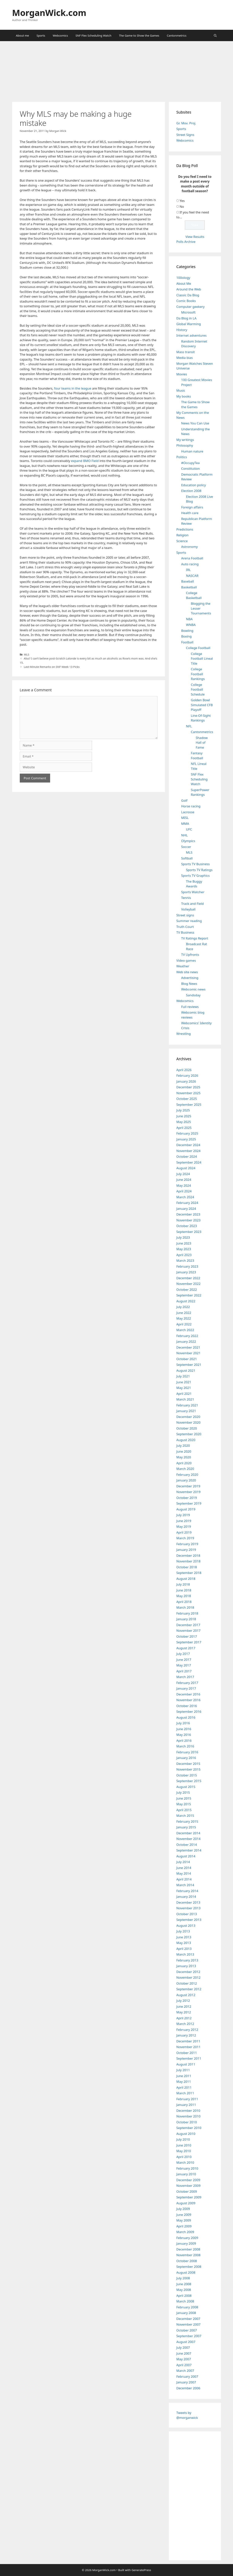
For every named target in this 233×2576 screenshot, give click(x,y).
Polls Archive (186, 241)
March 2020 (185, 1468)
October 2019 (186, 1497)
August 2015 (185, 1787)
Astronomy (189, 546)
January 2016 (186, 1758)
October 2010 (186, 2122)
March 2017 (185, 1677)
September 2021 (188, 1364)
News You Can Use (195, 423)
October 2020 (186, 1428)
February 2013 (187, 1960)
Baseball (187, 581)
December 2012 (188, 1972)
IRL (188, 570)
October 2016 (186, 1706)
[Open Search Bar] (215, 35)
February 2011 (187, 2099)
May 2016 (183, 1734)
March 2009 (185, 2232)
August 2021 (185, 1370)
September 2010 (188, 2128)
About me (22, 35)
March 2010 (185, 2162)
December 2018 (188, 1555)
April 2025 (184, 1127)
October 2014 (186, 1844)
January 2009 (186, 2243)
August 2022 (185, 1301)
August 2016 (185, 1717)
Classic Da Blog (187, 295)
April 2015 (184, 1810)
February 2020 (187, 1474)
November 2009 (188, 2185)
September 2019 (188, 1503)
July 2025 (183, 1110)
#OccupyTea (190, 463)
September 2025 (188, 1104)
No (182, 206)
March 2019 (185, 1538)
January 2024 (186, 1208)
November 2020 (188, 1422)
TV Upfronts (190, 954)
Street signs (185, 915)
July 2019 (183, 1515)
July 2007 (183, 2347)
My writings (185, 440)
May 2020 (183, 1457)
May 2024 (183, 1185)
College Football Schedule (198, 689)
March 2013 (185, 1954)
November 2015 (188, 1769)
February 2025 (187, 1133)
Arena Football (192, 558)
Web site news (187, 972)
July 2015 (183, 1792)
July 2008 (183, 2278)
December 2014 (188, 1833)
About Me (183, 283)
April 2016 (184, 1740)
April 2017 (184, 1671)
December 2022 (188, 1278)
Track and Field (192, 903)
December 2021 (188, 1347)
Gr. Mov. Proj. (186, 123)
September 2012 (188, 1989)
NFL (189, 726)
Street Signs (185, 135)
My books (183, 396)
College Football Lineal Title (202, 659)
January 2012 (186, 2035)
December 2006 (188, 2388)
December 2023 (188, 1214)
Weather (182, 966)
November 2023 (188, 1220)
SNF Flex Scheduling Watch (93, 35)
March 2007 (185, 2370)
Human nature (192, 451)
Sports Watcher (192, 892)
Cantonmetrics (176, 35)
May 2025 (183, 1122)
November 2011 (188, 2047)
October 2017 (186, 1636)
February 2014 (187, 1891)
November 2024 (188, 1151)
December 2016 (188, 1694)
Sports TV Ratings (199, 870)
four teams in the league (73, 388)
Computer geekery (190, 306)
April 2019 (184, 1532)
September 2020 (188, 1434)
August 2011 (185, 2064)
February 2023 (187, 1266)
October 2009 (186, 2191)
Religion (182, 535)
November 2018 (188, 1561)
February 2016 (187, 1752)
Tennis (186, 898)
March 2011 (185, 2093)
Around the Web (188, 289)
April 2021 (184, 1393)
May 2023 (183, 1249)
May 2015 (183, 1804)
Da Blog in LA (186, 318)
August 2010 (185, 2133)
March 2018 (185, 1607)
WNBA (191, 625)
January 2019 (186, 1549)
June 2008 (183, 2284)
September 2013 (188, 1919)
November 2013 (188, 1908)
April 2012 (184, 2018)
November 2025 (188, 1093)
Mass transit (185, 352)
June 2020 (183, 1451)
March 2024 (185, 1197)
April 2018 (184, 1602)
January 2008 (186, 2313)
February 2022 (187, 1336)
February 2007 (187, 2376)
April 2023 (184, 1255)
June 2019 (183, 1521)
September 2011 (188, 2058)
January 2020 (186, 1480)
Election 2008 (191, 491)
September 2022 (188, 1295)
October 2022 (186, 1289)
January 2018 (186, 1619)
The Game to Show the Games (139, 35)
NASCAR (192, 575)
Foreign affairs (192, 507)
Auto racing (190, 564)
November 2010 (188, 2116)
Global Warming (188, 324)
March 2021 (185, 1399)
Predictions (184, 529)
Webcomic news (193, 989)
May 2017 (183, 1665)
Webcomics (60, 35)
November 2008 (188, 2255)
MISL (185, 818)
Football (187, 642)
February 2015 (187, 1821)
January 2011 (186, 2104)
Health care (189, 513)
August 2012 (185, 1995)
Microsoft (188, 312)
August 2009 (185, 2203)
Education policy (193, 485)
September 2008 (188, 2266)
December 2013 (188, 1902)
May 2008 (183, 2289)
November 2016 (188, 1700)
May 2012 (183, 2012)
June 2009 (183, 2214)
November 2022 (188, 1283)
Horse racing (191, 806)
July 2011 (183, 2070)
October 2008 (186, 2261)
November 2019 (188, 1492)
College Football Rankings (198, 674)
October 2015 (186, 1775)
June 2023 (183, 1243)
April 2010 (184, 2157)
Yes (182, 200)
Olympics (188, 841)
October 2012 (186, 1983)
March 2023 (185, 1260)
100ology (183, 277)
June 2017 (183, 1659)
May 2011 (183, 2081)
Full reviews (190, 1007)
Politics (181, 457)
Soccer (186, 847)
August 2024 (185, 1168)
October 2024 (186, 1156)
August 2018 (185, 1578)
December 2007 (188, 2318)
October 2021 (186, 1359)
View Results (194, 236)
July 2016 (183, 1723)
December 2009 (188, 2180)
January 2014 (186, 1896)
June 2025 (183, 1116)
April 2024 (184, 1191)
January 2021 (186, 1411)
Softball (187, 858)
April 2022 (184, 1324)
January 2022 (186, 1341)
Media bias (184, 357)
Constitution (190, 468)
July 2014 (183, 1862)
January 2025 (186, 1139)
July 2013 (183, 1931)
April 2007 (184, 2365)
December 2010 (188, 2110)
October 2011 (186, 2053)
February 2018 (187, 1613)
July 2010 (183, 2139)
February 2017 (187, 1682)
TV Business (185, 932)
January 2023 (186, 1272)
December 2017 (188, 1625)
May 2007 (183, 2359)
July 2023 (183, 1237)
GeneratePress (141, 2570)
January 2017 (186, 1688)
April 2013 (184, 1948)
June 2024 (183, 1179)
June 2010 (183, 2145)
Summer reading (189, 921)
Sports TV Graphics (195, 875)
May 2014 (183, 1873)
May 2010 (183, 2151)
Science (182, 541)
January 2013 (186, 1966)
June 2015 (183, 1798)
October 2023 (186, 1226)
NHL (184, 835)
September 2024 (188, 1162)
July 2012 (183, 2000)
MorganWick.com (49, 12)
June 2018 (183, 1590)
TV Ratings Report (194, 938)
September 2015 (188, 1781)
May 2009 (183, 2220)
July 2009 (183, 2209)
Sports (40, 35)
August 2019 (185, 1509)
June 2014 (183, 1868)
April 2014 (184, 1879)
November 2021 (188, 1353)
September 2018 (188, 1573)
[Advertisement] (117, 69)
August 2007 (185, 2342)
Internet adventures (191, 335)
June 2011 (183, 2076)
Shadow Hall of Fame (202, 743)
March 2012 (185, 2024)
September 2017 (188, 1642)
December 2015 (188, 1763)
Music (180, 390)
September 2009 (188, 2197)
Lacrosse (187, 812)
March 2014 (185, 1885)
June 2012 (183, 2006)
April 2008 (184, 2295)
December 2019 (188, 1486)
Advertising (189, 978)
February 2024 (187, 1203)
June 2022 (183, 1312)
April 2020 (184, 1463)
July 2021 (183, 1376)
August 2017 (185, 1648)
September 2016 (188, 1711)
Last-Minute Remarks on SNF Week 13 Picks (52, 667)
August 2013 (185, 1925)
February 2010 (187, 2168)
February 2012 (187, 2029)
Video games (186, 960)
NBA (189, 619)
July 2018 (183, 1584)
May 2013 (183, 1943)
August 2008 (185, 2272)
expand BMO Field (85, 461)
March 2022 (185, 1330)
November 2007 (188, 2324)
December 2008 (188, 2249)
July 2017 (183, 1653)
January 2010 (186, 2174)
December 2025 (188, 1087)
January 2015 (186, 1827)
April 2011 (184, 2087)
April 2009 (184, 2226)
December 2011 (188, 2041)
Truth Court (185, 927)
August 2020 (185, 1440)
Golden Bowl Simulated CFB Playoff (202, 705)
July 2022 (183, 1307)
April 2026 (184, 1070)
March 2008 (185, 2301)
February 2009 (187, 2238)
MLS (26, 654)
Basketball (189, 587)
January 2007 (186, 2382)
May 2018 (183, 1596)
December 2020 (188, 1417)
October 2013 (186, 1914)
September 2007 (188, 2336)
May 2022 (183, 1318)
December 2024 (188, 1145)
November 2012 (188, 1977)
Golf (184, 800)
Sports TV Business (195, 864)
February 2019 (187, 1544)
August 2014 (185, 1856)
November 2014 (188, 1839)
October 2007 (186, 2330)
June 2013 (183, 1937)
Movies (181, 374)
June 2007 (183, 2353)
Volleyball (188, 909)
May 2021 (183, 1388)
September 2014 (188, 1850)
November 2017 (188, 1630)
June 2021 (183, 1382)
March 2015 (185, 1815)
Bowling (187, 630)
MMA (185, 823)
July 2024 (183, 1174)
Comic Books (186, 301)
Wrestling (183, 1033)
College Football (198, 648)
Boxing (186, 636)
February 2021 (187, 1405)
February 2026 (187, 1075)
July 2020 (183, 1445)
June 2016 (183, 1729)
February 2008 (187, 2307)
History (181, 330)
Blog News (189, 983)
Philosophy (184, 445)
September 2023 (188, 1232)
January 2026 (186, 1081)
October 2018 (186, 1567)
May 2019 (183, 1526)
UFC (189, 829)
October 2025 (186, 1098)
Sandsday (193, 995)
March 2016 (185, 1746)
